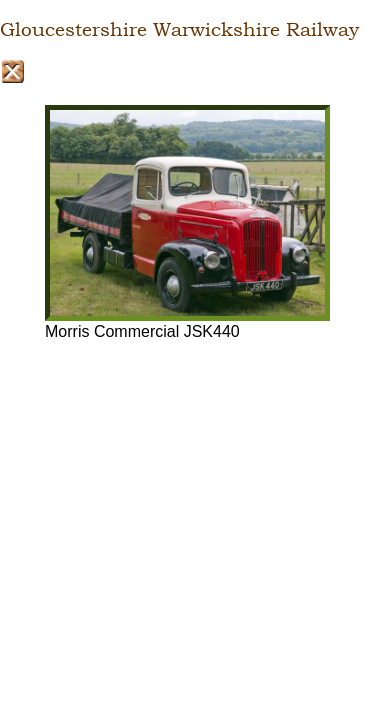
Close (12, 71)
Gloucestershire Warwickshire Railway (179, 30)
